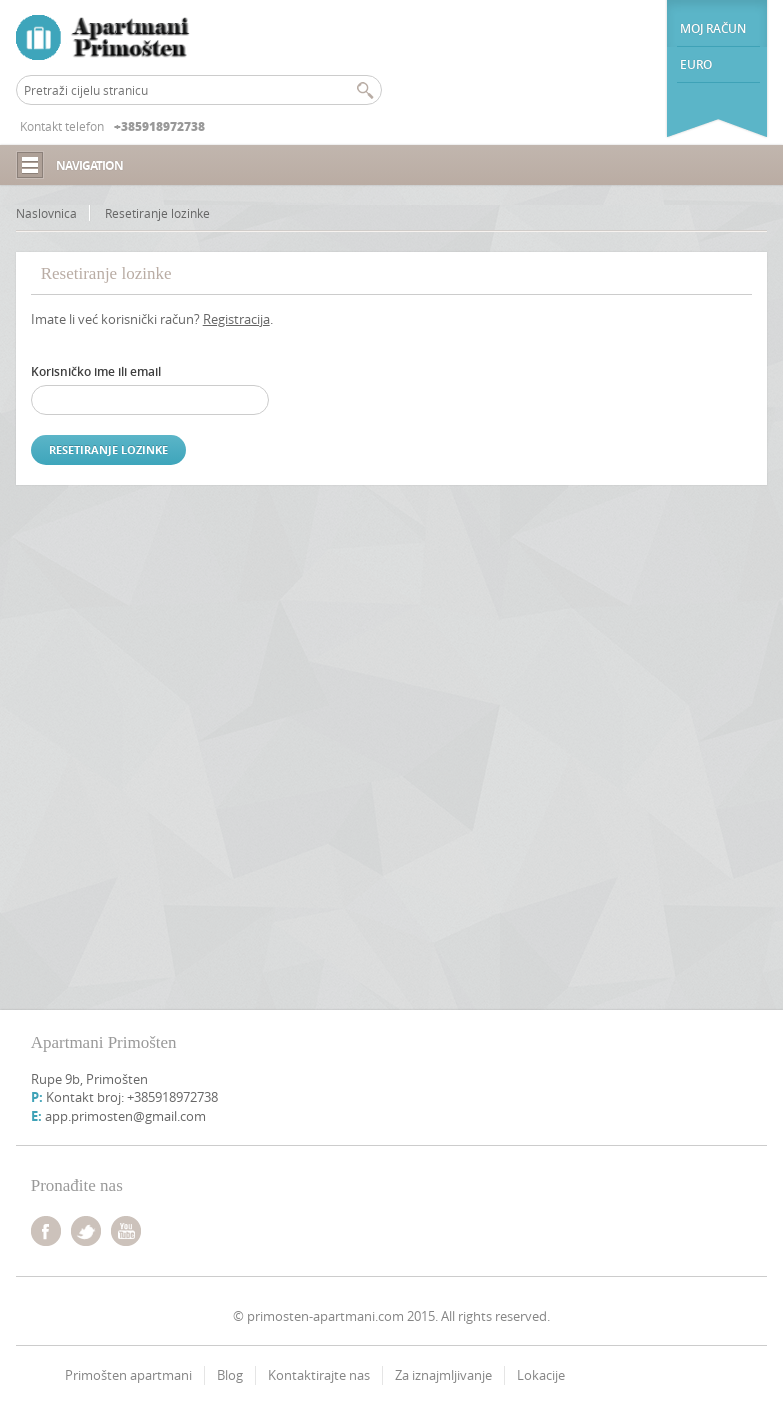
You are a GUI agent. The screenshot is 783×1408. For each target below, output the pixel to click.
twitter (86, 1231)
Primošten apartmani (128, 1375)
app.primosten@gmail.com (125, 1116)
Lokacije (541, 1375)
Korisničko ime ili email (96, 371)
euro (695, 64)
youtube (126, 1231)
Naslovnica (46, 213)
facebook (46, 1231)
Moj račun (712, 28)
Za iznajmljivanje (443, 1375)
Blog (230, 1375)
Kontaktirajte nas (319, 1375)
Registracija (236, 319)
